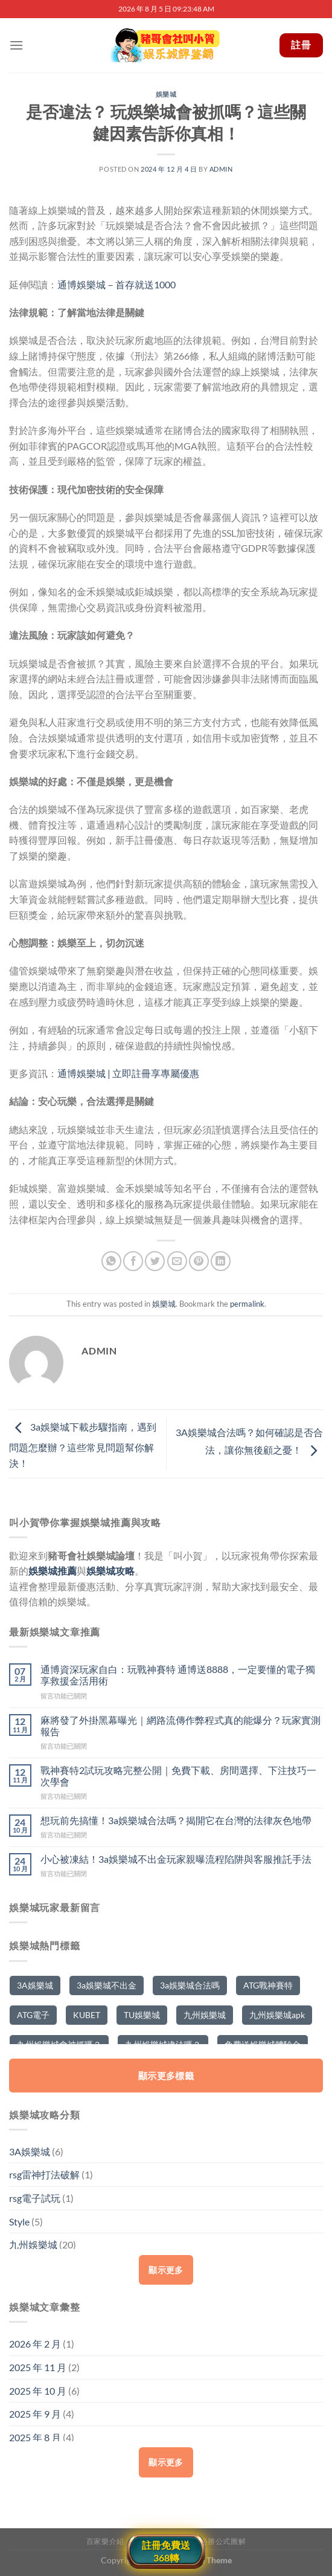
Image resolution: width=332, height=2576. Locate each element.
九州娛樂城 (33, 2244)
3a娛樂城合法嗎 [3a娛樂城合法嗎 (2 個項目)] (190, 1985)
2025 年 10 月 (37, 2390)
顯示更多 (166, 2270)
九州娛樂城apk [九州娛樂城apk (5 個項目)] (277, 2015)
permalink (247, 1304)
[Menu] (16, 45)
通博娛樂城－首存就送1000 (116, 284)
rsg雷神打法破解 (44, 2174)
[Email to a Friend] (177, 1261)
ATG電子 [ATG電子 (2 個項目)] (33, 2015)
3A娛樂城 (29, 2151)
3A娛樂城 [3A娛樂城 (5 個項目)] (35, 1985)
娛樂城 (166, 94)
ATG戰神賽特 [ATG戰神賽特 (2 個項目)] (268, 1985)
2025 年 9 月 (35, 2413)
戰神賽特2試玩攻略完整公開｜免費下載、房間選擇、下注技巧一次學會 (178, 1775)
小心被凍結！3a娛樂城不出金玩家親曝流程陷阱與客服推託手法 (175, 1859)
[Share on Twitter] (155, 1261)
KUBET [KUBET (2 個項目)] (86, 2015)
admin (221, 169)
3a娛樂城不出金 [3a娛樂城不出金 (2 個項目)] (106, 1985)
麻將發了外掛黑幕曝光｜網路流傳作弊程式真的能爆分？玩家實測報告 (180, 1725)
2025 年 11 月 (37, 2367)
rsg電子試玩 (34, 2198)
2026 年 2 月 (35, 2343)
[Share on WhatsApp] (111, 1261)
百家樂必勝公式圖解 (211, 2541)
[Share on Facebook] (133, 1261)
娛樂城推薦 (52, 1570)
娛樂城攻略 (110, 1570)
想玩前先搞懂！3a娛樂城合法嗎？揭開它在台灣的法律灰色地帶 (175, 1820)
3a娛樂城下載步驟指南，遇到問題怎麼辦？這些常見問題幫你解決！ (82, 1445)
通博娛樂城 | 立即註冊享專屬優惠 (128, 1073)
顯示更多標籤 (166, 2075)
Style (19, 2221)
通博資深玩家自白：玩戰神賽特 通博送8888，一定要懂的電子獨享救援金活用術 (177, 1674)
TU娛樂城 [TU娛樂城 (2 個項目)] (142, 2015)
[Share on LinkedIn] (221, 1261)
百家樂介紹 (105, 2541)
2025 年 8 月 (35, 2437)
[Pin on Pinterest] (199, 1261)
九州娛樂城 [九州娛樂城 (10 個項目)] (205, 2015)
